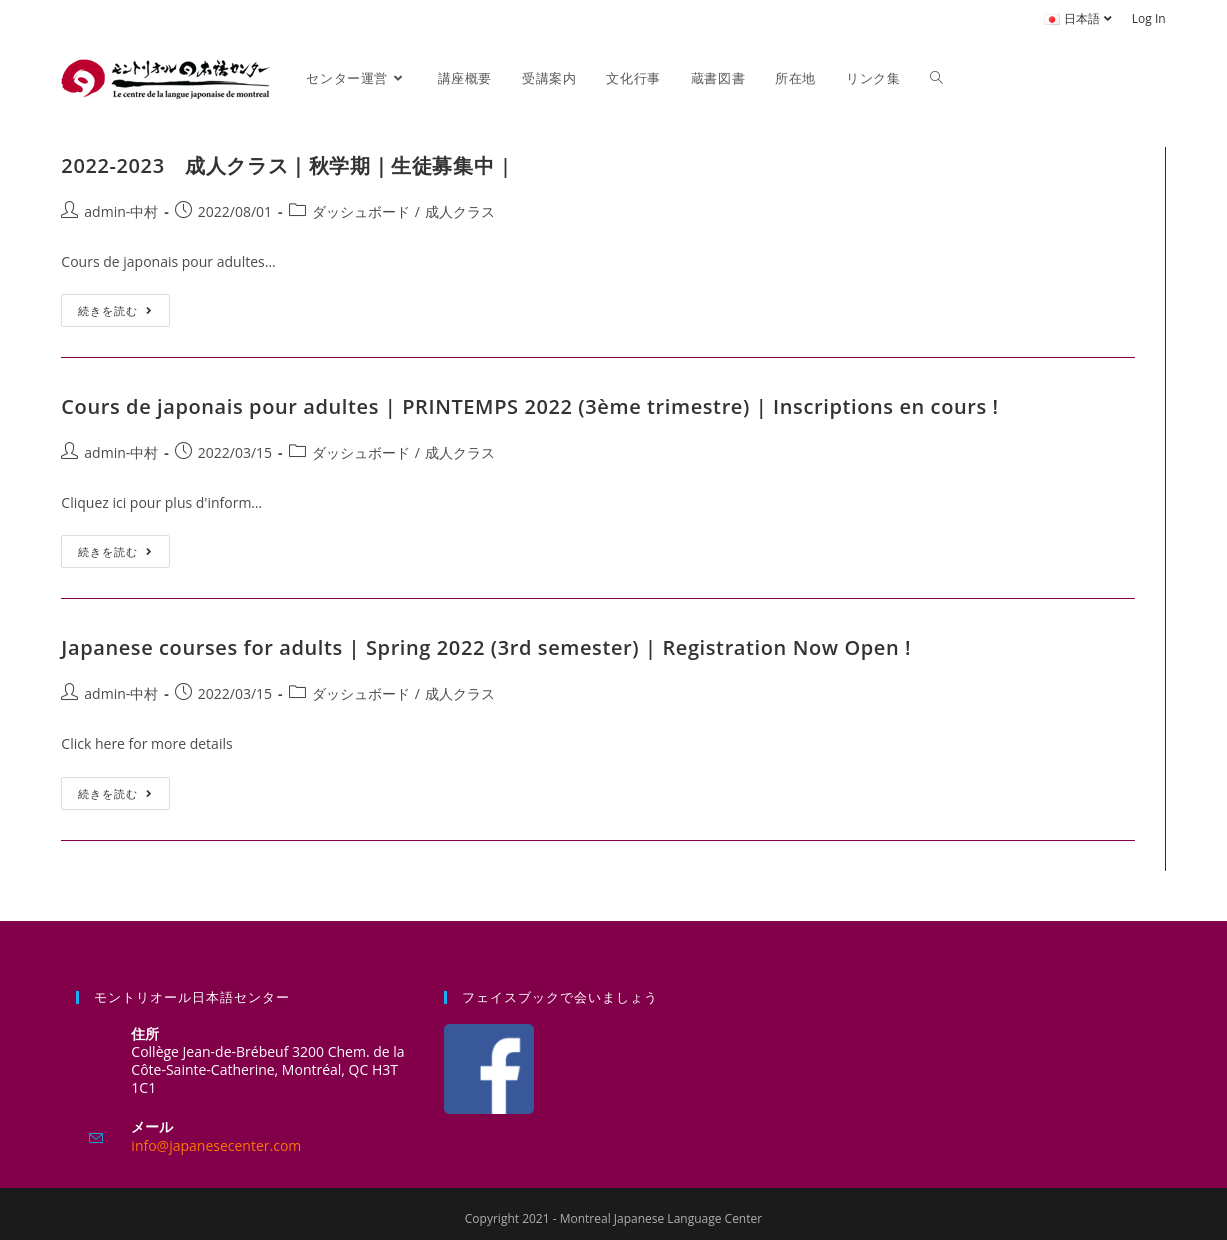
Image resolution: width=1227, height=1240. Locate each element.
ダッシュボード (361, 211)
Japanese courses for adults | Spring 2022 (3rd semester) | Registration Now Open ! (486, 647)
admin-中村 (121, 211)
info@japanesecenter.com (216, 1145)
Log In (1149, 18)
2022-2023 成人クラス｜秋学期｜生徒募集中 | (286, 165)
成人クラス (460, 211)
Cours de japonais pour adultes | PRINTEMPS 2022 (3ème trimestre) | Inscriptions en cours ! (529, 406)
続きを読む (124, 306)
